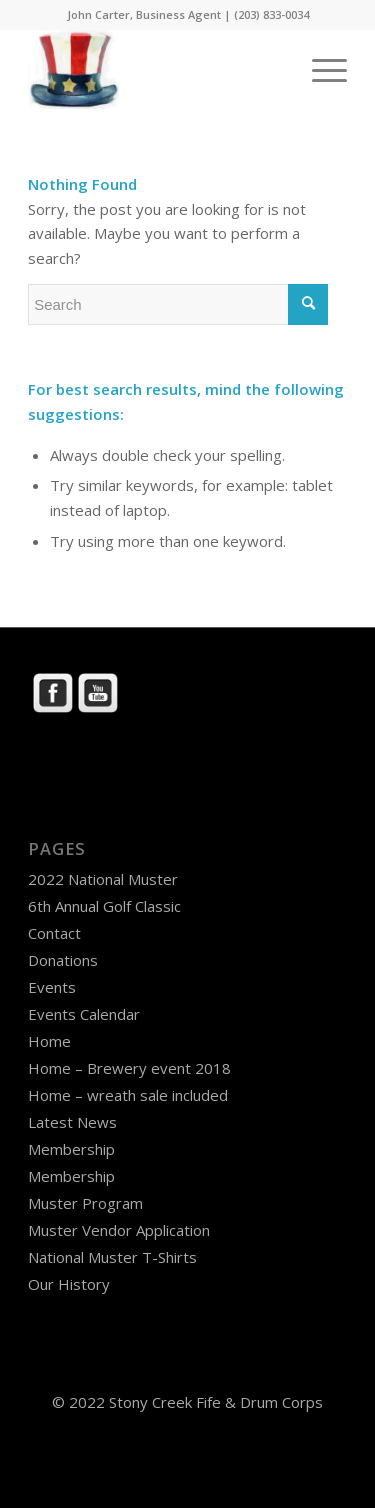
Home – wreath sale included (128, 1095)
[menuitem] (319, 69)
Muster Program (85, 1203)
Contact (54, 933)
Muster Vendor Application (119, 1230)
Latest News (72, 1122)
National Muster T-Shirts (112, 1257)
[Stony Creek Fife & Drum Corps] (155, 69)
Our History (69, 1284)
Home (49, 1041)
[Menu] (319, 69)
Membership (71, 1149)
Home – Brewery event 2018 (129, 1068)
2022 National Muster (103, 879)
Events (52, 987)
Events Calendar (84, 1014)
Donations (63, 960)
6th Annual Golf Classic (104, 906)
